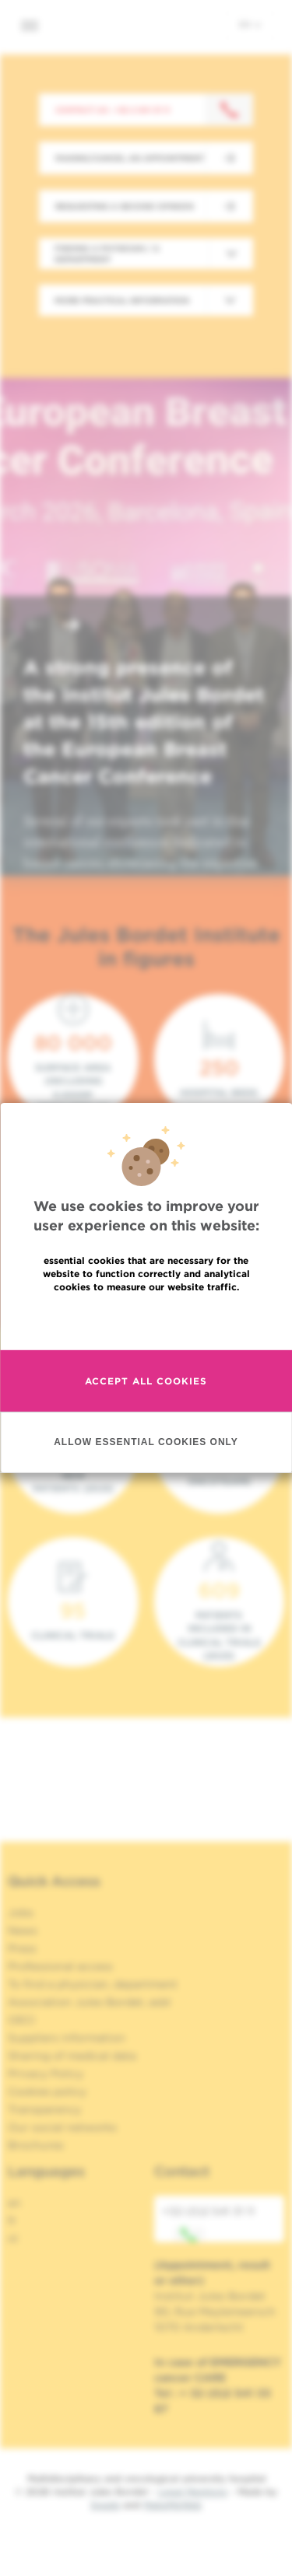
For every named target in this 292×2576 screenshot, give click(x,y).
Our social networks (62, 2127)
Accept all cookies (146, 1381)
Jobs (20, 1912)
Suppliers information (66, 2038)
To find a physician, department (93, 1984)
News (22, 1930)
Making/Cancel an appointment (129, 158)
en (250, 24)
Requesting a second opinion (124, 206)
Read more (146, 1320)
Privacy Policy (45, 2073)
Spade (105, 2505)
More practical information (122, 300)
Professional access (60, 1966)
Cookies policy (47, 2091)
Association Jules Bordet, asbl (89, 2002)
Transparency (44, 2109)
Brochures (36, 2145)
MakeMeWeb (172, 2505)
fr (12, 2220)
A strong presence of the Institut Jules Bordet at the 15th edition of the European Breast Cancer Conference (143, 722)
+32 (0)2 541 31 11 (208, 2223)
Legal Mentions (192, 2491)
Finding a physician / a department (107, 253)
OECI (21, 2020)
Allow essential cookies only (146, 1442)
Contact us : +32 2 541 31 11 (112, 109)
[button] (34, 626)
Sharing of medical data (72, 2055)
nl (13, 2238)
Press (22, 1948)
